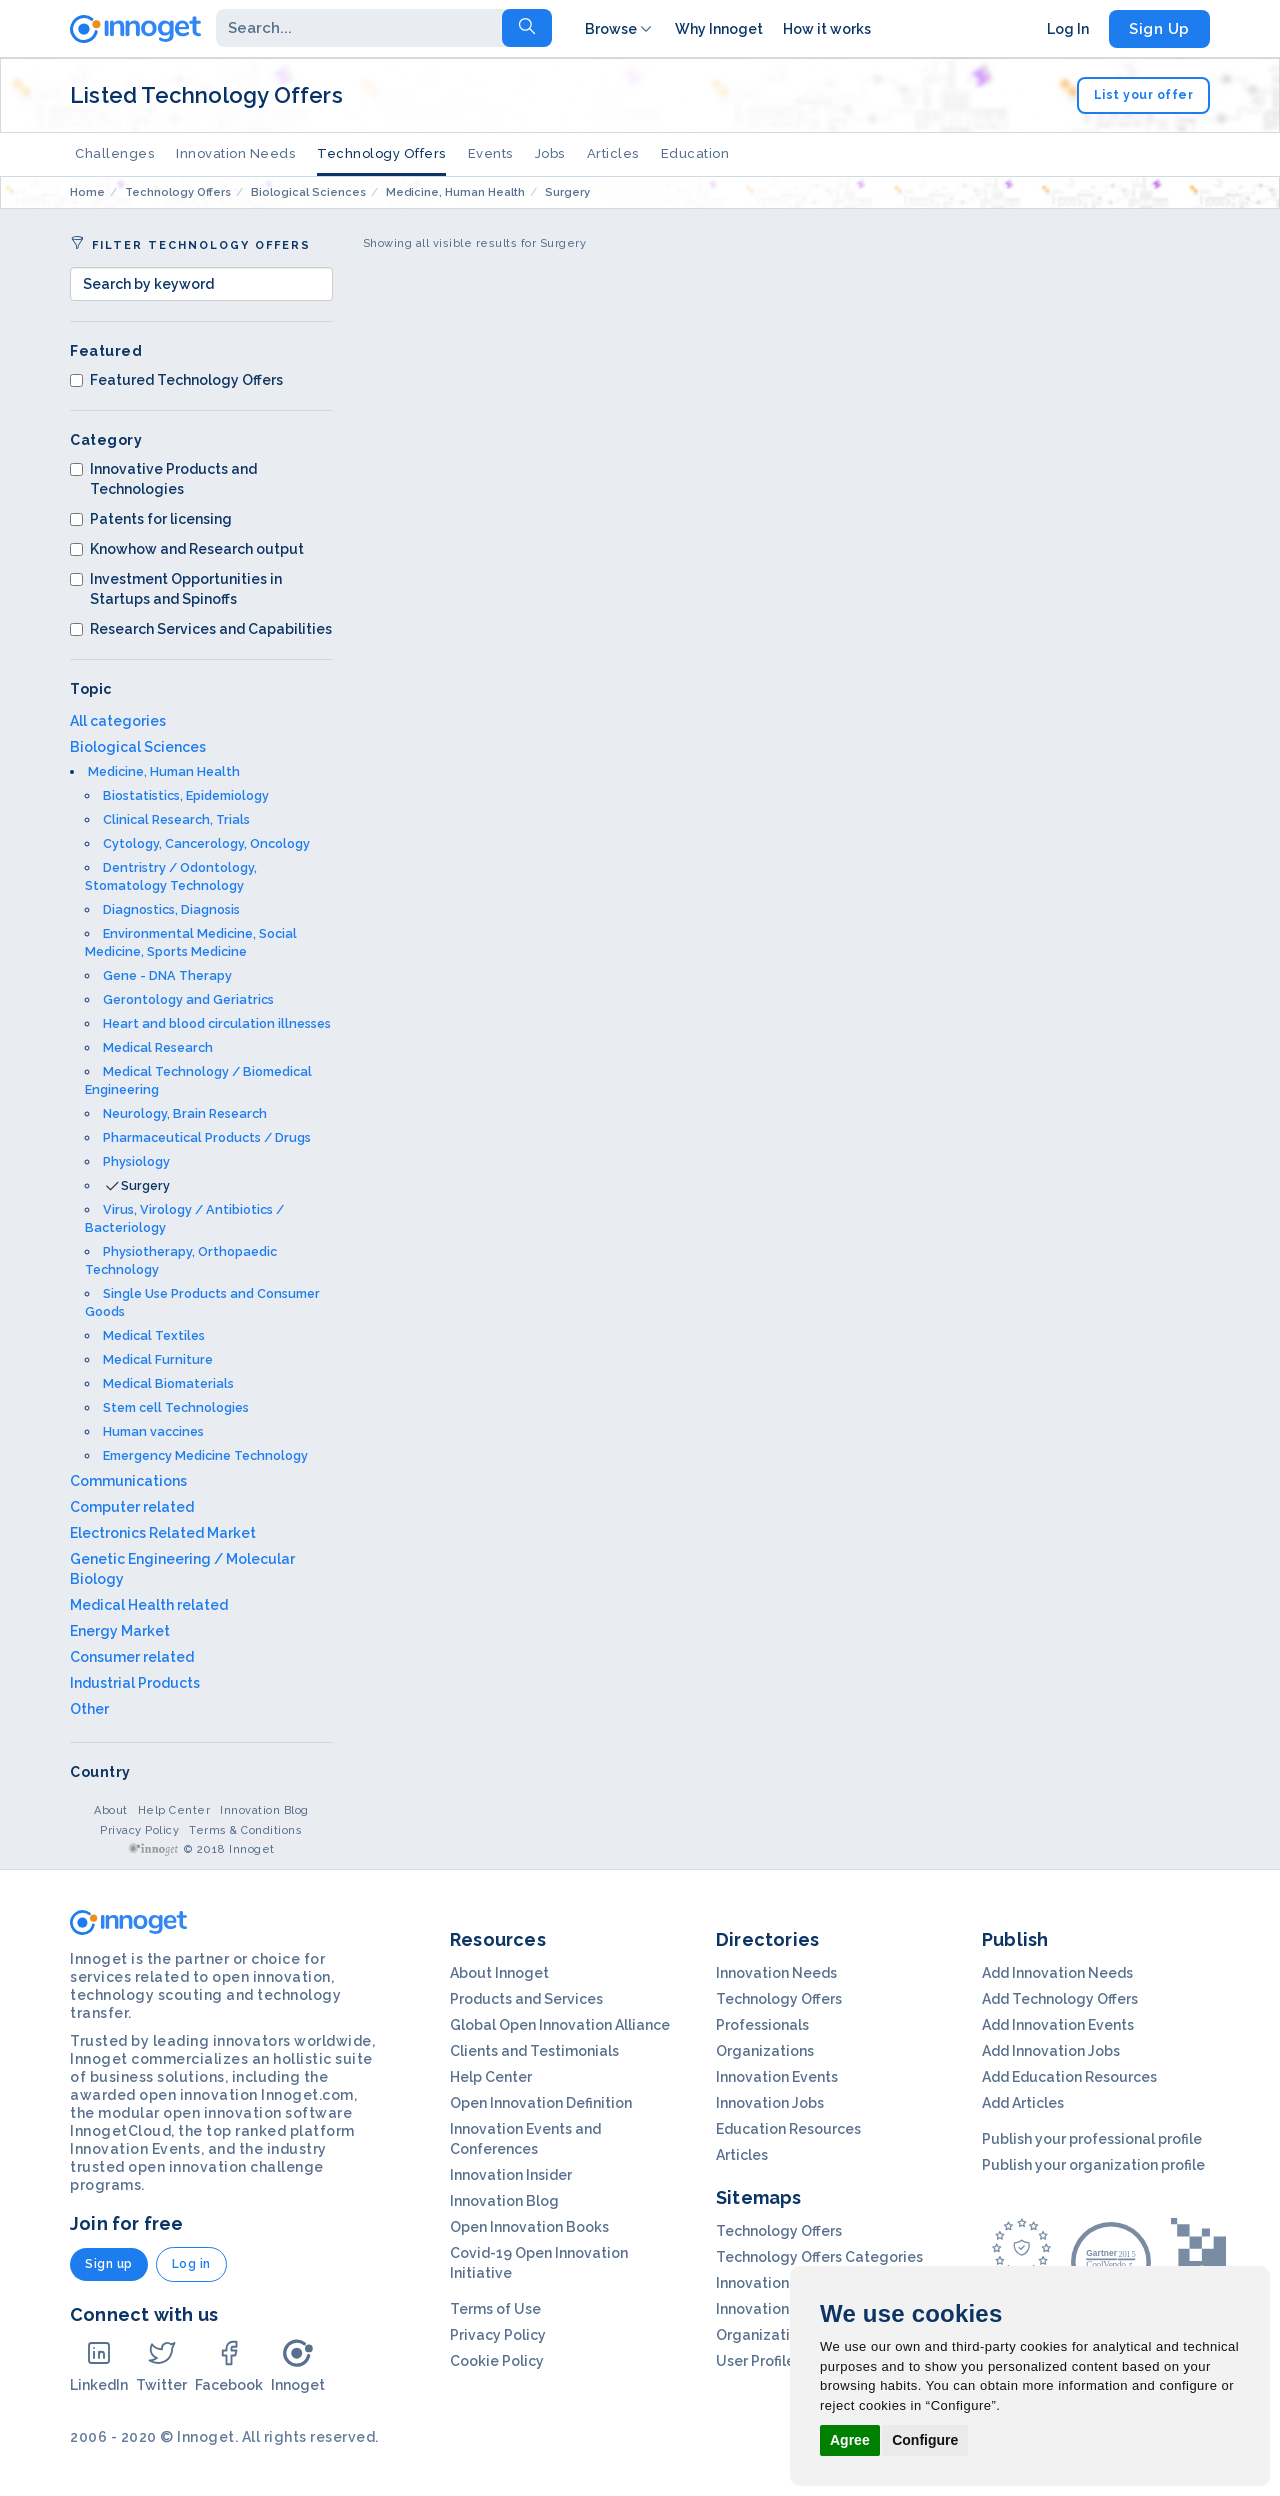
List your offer (1144, 95)
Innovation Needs (235, 153)
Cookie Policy (497, 2361)
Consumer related (132, 1657)
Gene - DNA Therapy (167, 975)
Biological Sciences (138, 747)
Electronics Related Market (163, 1533)
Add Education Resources (1069, 2077)
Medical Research (158, 1047)
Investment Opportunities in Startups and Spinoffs (176, 589)
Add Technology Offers (1060, 1999)
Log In (1068, 29)
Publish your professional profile (1092, 2139)
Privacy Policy (139, 1830)
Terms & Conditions (245, 1830)
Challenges (114, 153)
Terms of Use (495, 2309)
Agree (850, 2440)
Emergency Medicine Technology (205, 1455)
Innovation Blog (264, 1810)
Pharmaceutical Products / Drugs (207, 1137)
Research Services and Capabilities (201, 629)
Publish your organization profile (1093, 2165)
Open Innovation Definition (541, 2103)
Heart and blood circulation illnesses (217, 1023)
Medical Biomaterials (168, 1383)
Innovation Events (777, 2077)
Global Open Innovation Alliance (560, 2025)
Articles (613, 153)
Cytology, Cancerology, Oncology (206, 843)
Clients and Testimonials (534, 2051)
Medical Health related (149, 1605)
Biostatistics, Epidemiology (186, 795)
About (111, 1810)
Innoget (298, 2365)
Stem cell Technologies (176, 1407)
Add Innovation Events (1058, 2025)
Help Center (174, 1810)
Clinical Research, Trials (176, 819)
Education (695, 153)
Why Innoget (719, 29)
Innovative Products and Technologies (163, 479)
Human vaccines (153, 1431)
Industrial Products (135, 1683)
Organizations (765, 2051)
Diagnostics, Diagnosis (171, 909)
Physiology (136, 1161)
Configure (925, 2440)
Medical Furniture (158, 1359)
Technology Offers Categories (819, 2257)
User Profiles (759, 2361)
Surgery (145, 1185)
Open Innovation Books (529, 2227)
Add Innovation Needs (1057, 1973)
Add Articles (1023, 2103)
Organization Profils (784, 2335)
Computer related (132, 1507)
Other (89, 1709)
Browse (620, 29)
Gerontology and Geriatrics (188, 999)
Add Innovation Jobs (1051, 2051)
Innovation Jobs (770, 2103)
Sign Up (1159, 29)
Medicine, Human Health (164, 771)
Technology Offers (381, 153)
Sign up (109, 2264)
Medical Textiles (154, 1335)
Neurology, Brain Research (185, 1113)
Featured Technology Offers (176, 380)
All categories (118, 721)
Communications (128, 1481)
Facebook (229, 2365)
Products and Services (526, 1999)
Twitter (161, 2365)
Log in (191, 2264)
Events (490, 153)
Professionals (762, 2025)
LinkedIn (99, 2365)
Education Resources (788, 2129)
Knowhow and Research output (187, 549)
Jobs (550, 153)
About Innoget (499, 1973)
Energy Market (120, 1631)
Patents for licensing (151, 519)
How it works (827, 29)
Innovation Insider (511, 2175)
